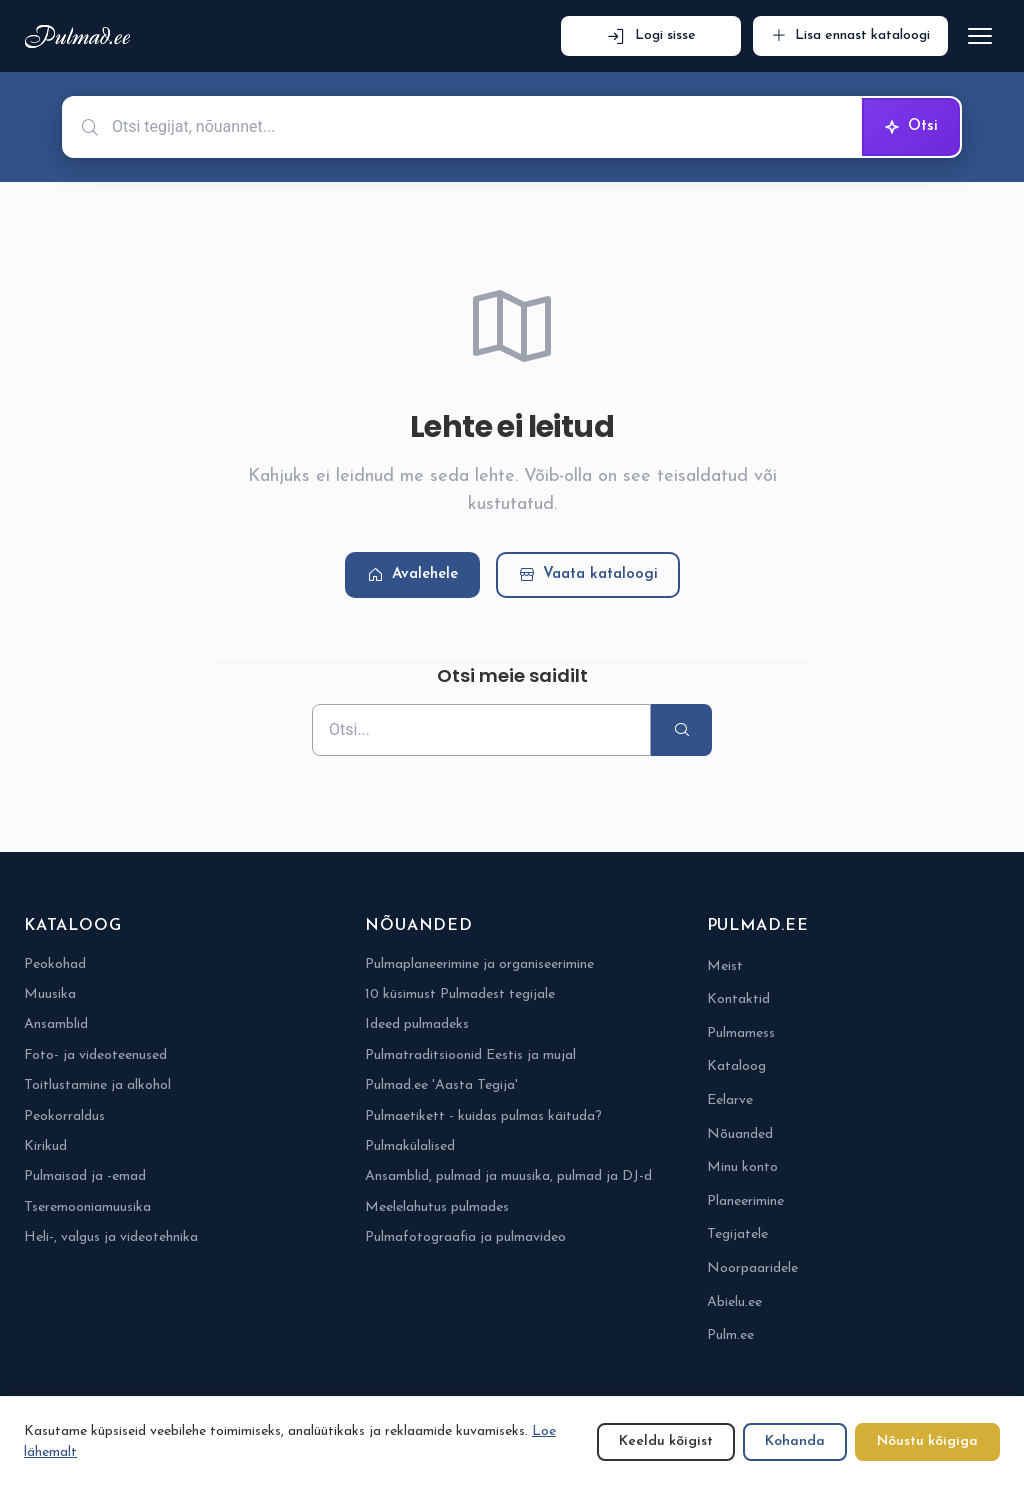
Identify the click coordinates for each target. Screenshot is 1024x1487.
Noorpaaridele (752, 1268)
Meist (725, 966)
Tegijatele (737, 1234)
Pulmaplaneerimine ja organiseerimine (479, 964)
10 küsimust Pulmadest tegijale (460, 994)
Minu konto (742, 1167)
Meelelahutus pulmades (437, 1207)
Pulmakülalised (410, 1146)
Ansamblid (56, 1024)
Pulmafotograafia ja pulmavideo (465, 1237)
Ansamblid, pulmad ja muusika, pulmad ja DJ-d (508, 1176)
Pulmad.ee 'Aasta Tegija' (441, 1085)
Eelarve (730, 1100)
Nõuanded (740, 1134)
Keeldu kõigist (666, 1441)
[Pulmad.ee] (81, 36)
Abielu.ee (734, 1302)
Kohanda (795, 1441)
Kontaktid (738, 999)
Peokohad (55, 964)
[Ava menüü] (980, 36)
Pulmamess (741, 1033)
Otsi (911, 127)
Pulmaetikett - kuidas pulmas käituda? (483, 1116)
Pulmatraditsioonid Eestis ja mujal (470, 1055)
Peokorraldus (64, 1116)
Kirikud (45, 1146)
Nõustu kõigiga (927, 1441)
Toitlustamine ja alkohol (97, 1085)
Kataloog (736, 1066)
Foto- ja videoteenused (95, 1055)
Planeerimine (745, 1201)
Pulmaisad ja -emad (85, 1176)
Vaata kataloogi (588, 575)
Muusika (50, 994)
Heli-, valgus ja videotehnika (111, 1237)
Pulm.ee (730, 1335)
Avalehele (412, 575)
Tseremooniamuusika (87, 1207)
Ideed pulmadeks (417, 1024)
